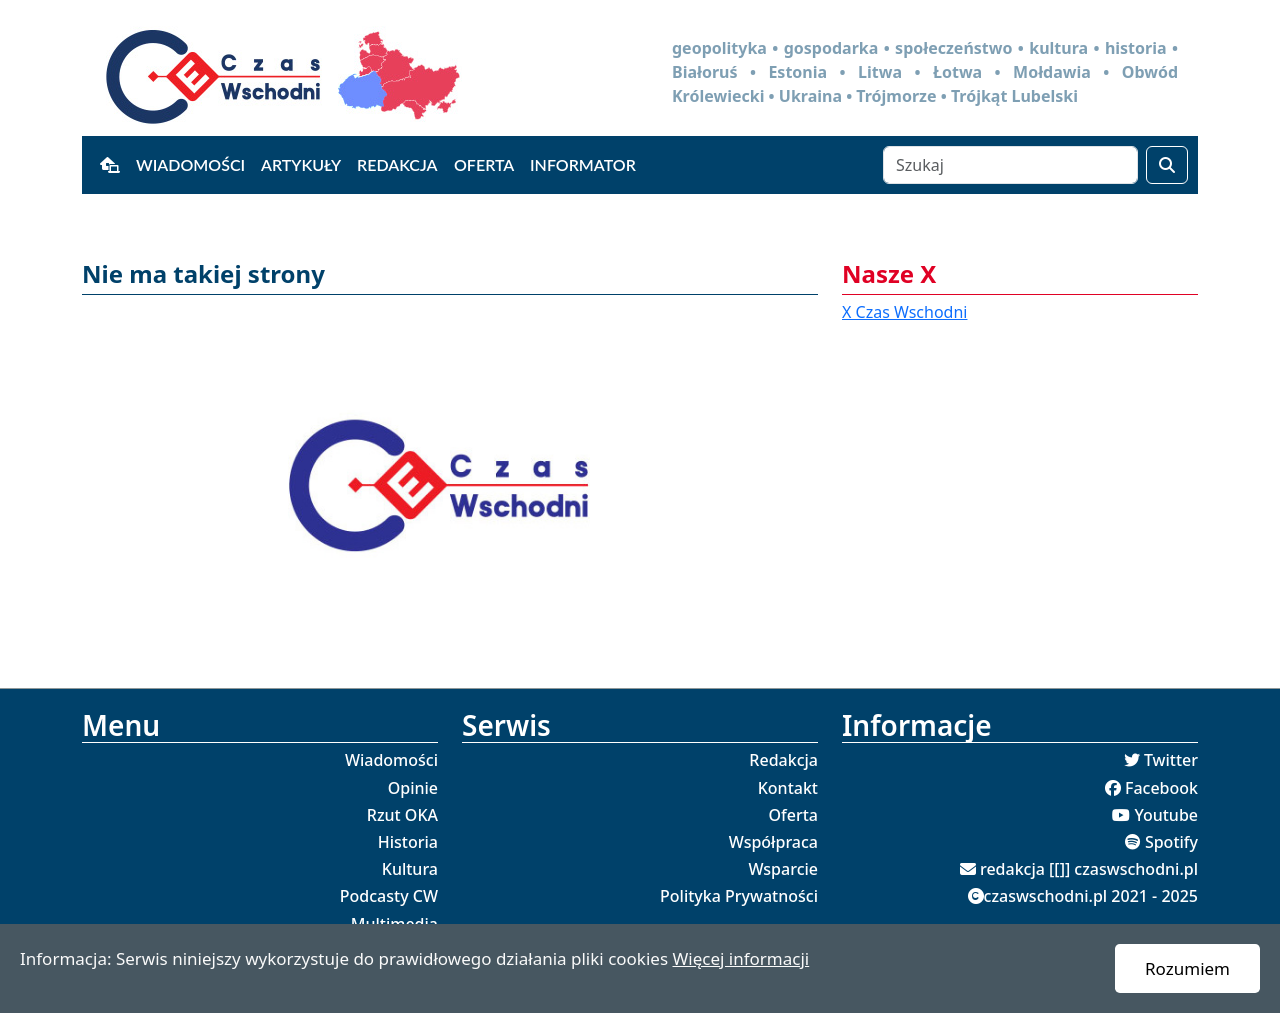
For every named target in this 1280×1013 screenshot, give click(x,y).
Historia (408, 842)
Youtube (1166, 815)
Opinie (413, 788)
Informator (583, 164)
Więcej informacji (740, 958)
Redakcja (397, 164)
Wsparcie (783, 869)
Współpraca (773, 842)
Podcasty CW (389, 896)
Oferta (484, 164)
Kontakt (788, 788)
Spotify (1171, 842)
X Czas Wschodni (904, 312)
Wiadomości (190, 164)
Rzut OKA (402, 815)
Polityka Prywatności (739, 896)
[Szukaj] (1010, 165)
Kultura (410, 869)
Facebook (1161, 788)
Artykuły (301, 164)
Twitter (1171, 760)
